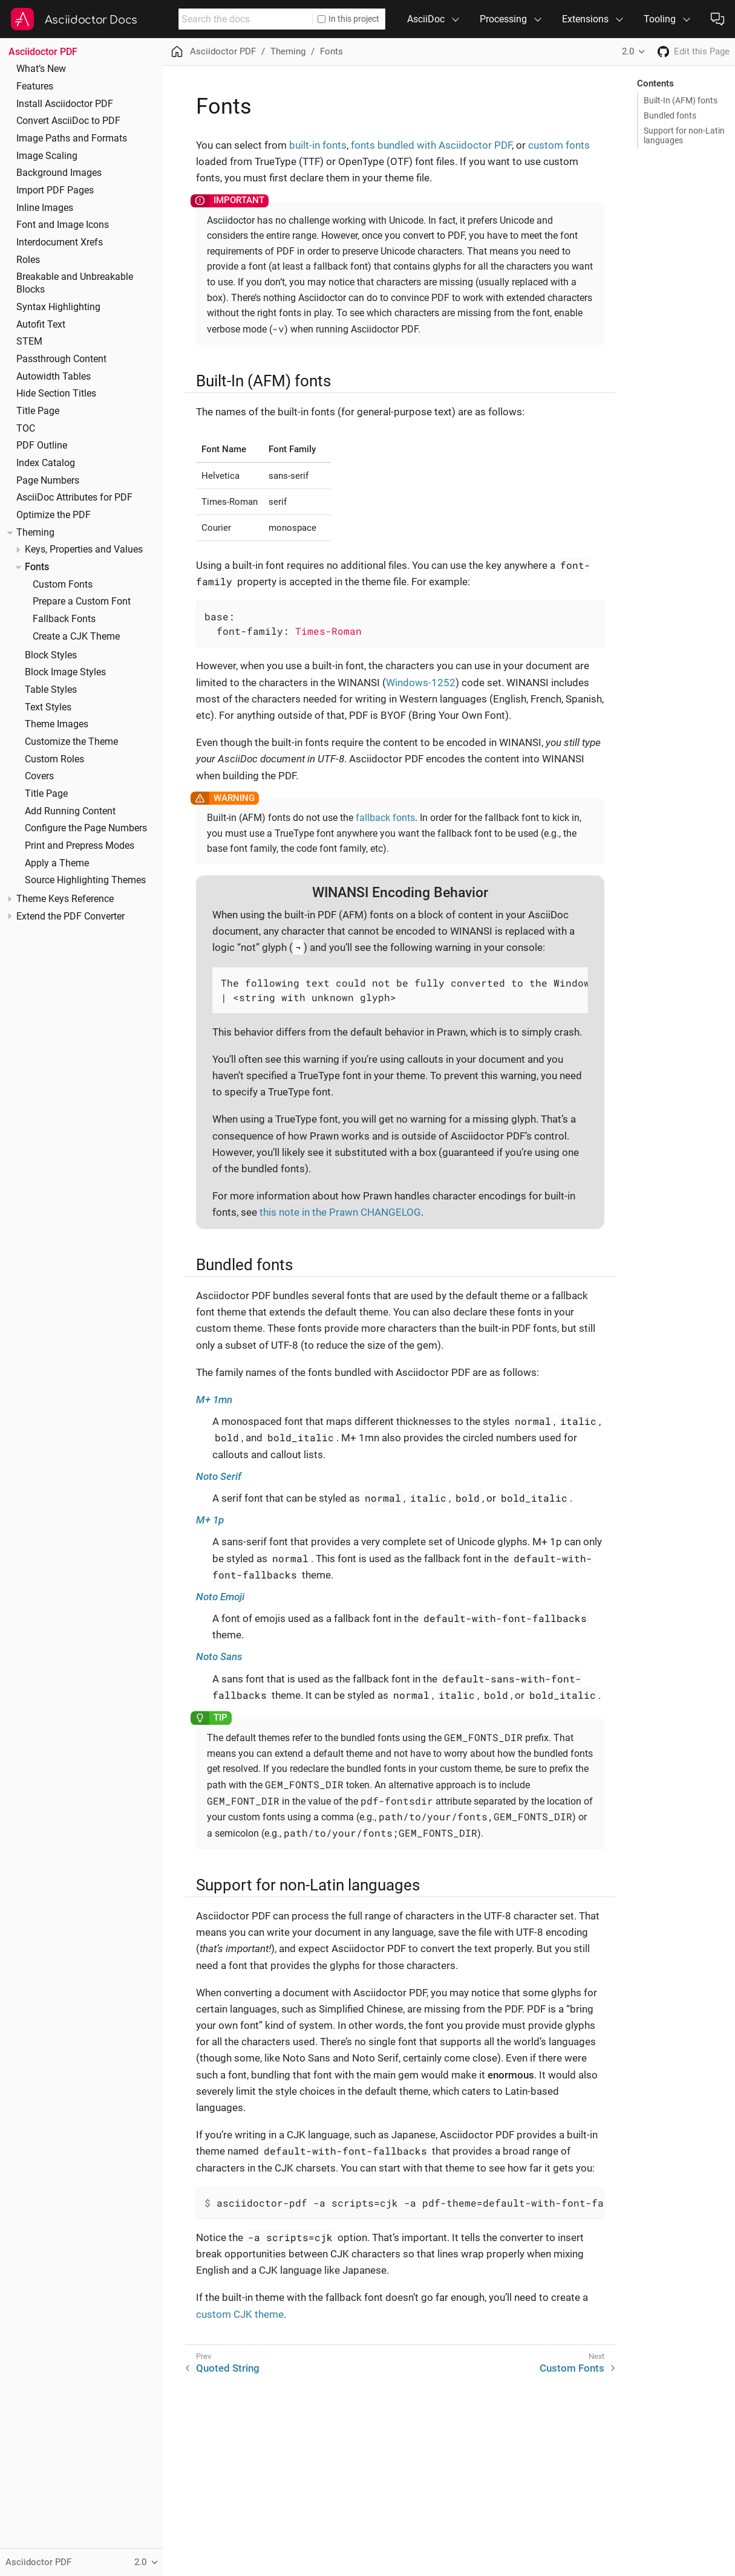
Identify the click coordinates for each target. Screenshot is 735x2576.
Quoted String (228, 2368)
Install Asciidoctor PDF (64, 104)
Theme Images (56, 724)
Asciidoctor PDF (42, 51)
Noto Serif (218, 1476)
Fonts (37, 567)
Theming (35, 532)
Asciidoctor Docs (91, 20)
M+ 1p (210, 1520)
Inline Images (44, 208)
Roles (28, 260)
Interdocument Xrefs (59, 242)
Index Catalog (45, 463)
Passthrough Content (61, 359)
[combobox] (245, 19)
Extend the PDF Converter (70, 916)
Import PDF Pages (55, 190)
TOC (25, 428)
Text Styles (48, 707)
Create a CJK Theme (76, 636)
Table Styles (51, 689)
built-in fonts (318, 145)
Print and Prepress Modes (79, 845)
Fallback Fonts (64, 619)
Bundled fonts (670, 115)
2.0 (628, 51)
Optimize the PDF (53, 515)
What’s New (41, 68)
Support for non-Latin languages (684, 135)
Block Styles (51, 655)
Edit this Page (702, 51)
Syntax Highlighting (58, 307)
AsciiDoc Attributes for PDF (74, 497)
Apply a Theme (57, 863)
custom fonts (559, 145)
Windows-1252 (421, 682)
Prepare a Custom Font (82, 601)
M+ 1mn (214, 1399)
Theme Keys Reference (65, 899)
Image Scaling (46, 156)
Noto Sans (219, 1656)
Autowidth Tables (53, 376)
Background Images (59, 172)
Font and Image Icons (62, 224)
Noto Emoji (220, 1597)
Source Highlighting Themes (85, 880)
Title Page (37, 411)
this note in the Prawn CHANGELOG (340, 1212)
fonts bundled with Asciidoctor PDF (431, 145)
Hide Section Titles (56, 393)
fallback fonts (385, 817)
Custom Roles (54, 759)
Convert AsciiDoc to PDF (68, 120)
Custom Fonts (63, 584)
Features (34, 86)
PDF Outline (41, 445)
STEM (29, 341)
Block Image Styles (65, 672)
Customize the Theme (71, 741)
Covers (39, 776)
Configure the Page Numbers (86, 828)
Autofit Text (40, 324)
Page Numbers (47, 480)
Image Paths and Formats (71, 138)
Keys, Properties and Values (84, 549)
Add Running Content (70, 811)
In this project (348, 19)
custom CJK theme (240, 2314)
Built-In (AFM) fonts (680, 100)
